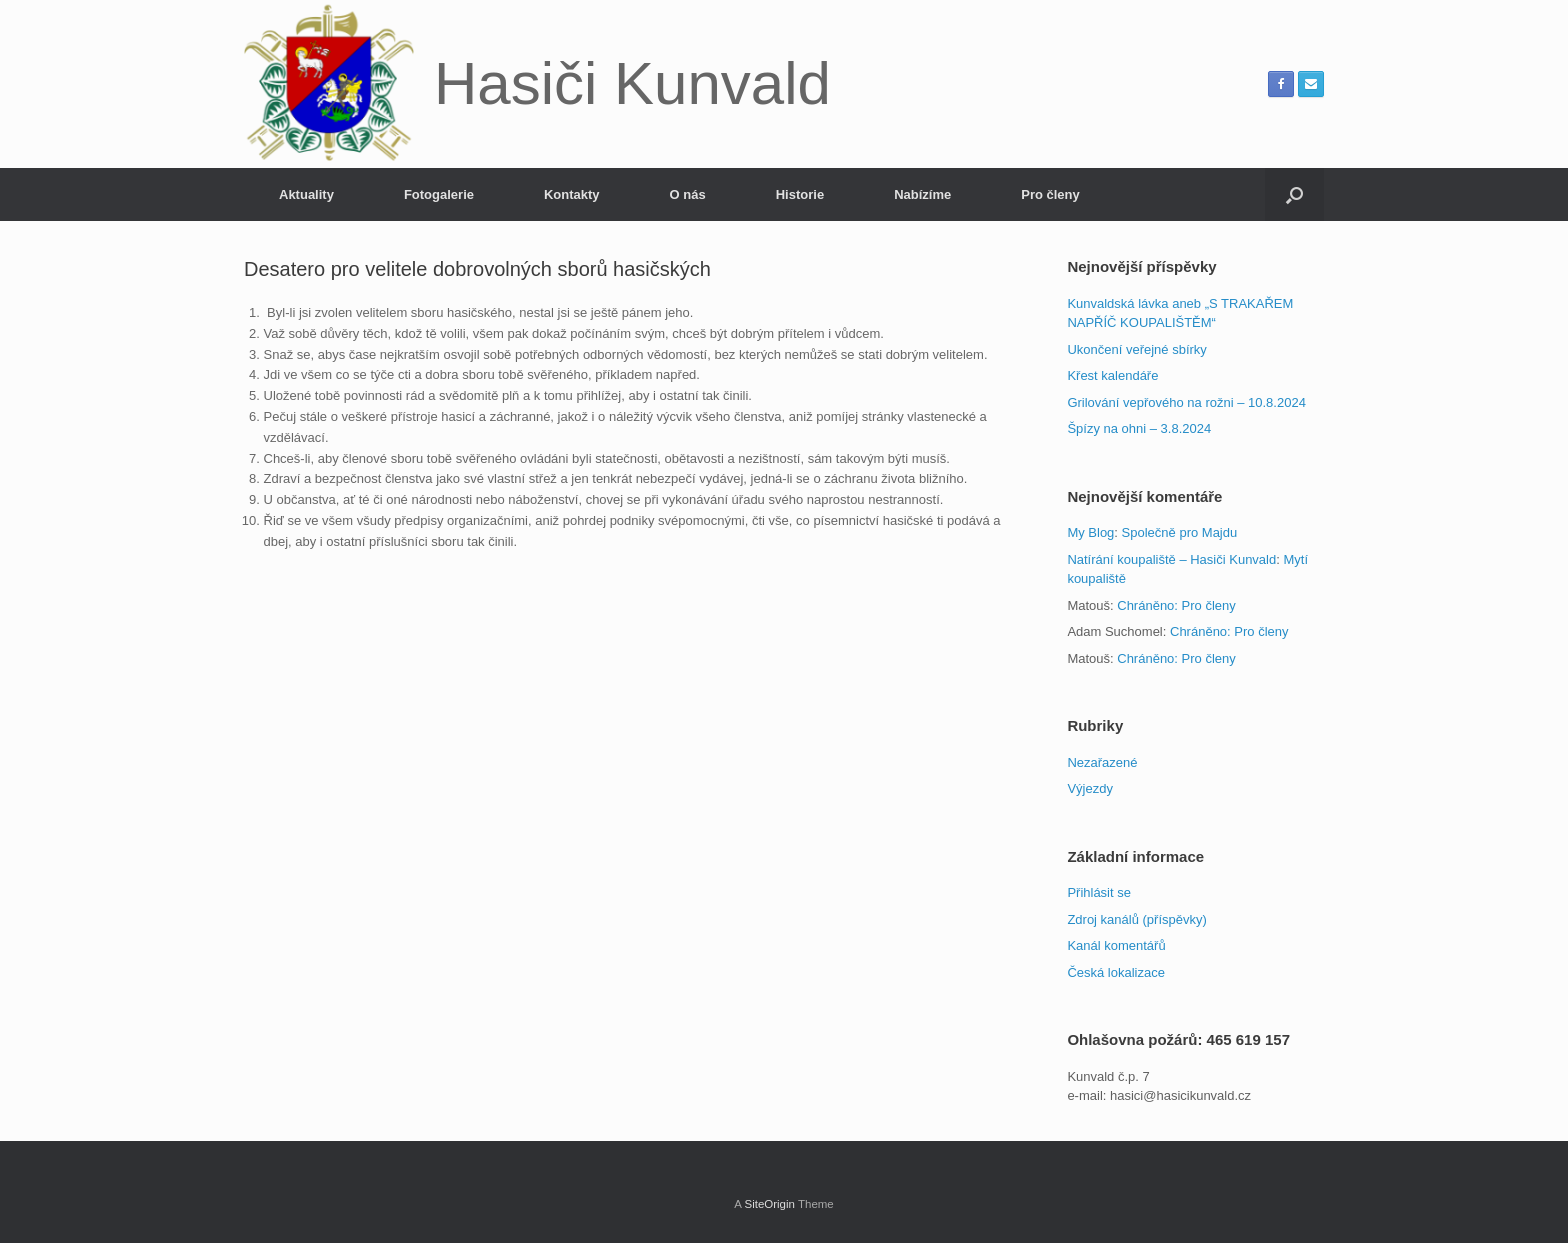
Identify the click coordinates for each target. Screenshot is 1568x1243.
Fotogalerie (439, 194)
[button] (1294, 194)
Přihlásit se (1099, 892)
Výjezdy (1090, 788)
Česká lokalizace (1116, 972)
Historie (800, 194)
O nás (688, 194)
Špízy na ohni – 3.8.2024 (1139, 428)
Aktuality (306, 194)
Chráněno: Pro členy (1176, 605)
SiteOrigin (769, 1204)
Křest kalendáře (1112, 375)
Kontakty (572, 194)
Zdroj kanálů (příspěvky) (1136, 919)
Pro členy (1050, 194)
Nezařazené (1102, 762)
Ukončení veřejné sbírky (1136, 349)
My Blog (1090, 532)
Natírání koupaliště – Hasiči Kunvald (1171, 559)
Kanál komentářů (1116, 945)
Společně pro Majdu (1180, 532)
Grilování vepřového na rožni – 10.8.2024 (1186, 402)
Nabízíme (922, 194)
